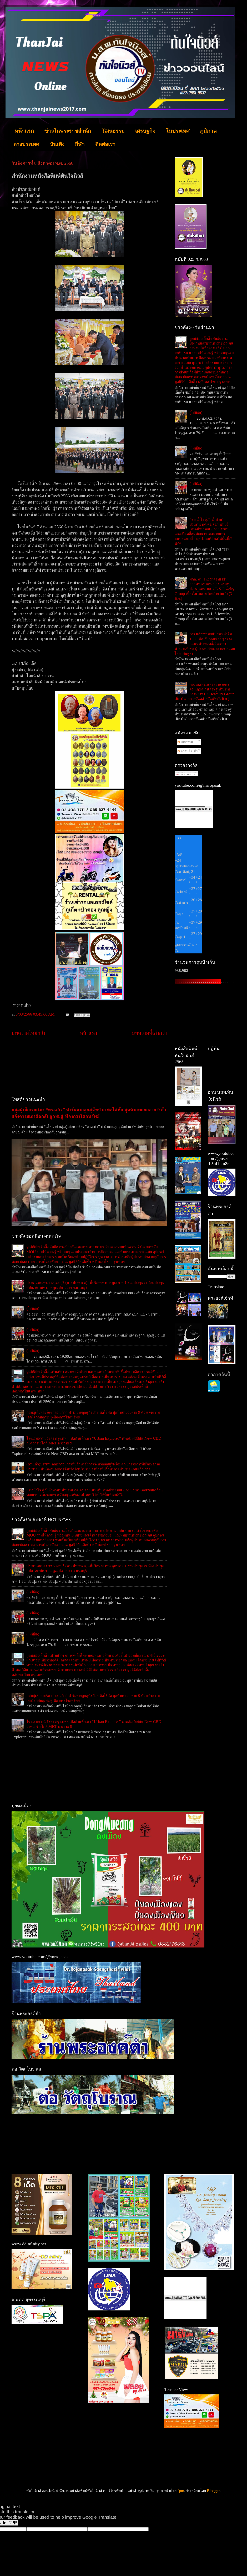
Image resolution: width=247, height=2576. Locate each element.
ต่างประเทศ (26, 144)
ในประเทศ (177, 131)
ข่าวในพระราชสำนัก (67, 131)
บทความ (185, 742)
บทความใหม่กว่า (28, 1033)
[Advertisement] (89, 1066)
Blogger (213, 2490)
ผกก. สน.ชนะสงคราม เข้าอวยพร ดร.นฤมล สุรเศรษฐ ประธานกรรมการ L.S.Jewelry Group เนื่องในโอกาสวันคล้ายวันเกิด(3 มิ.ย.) (205, 589)
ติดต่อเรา (105, 144)
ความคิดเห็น (188, 751)
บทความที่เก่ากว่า (149, 1033)
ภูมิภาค (208, 131)
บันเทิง (57, 144)
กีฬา (80, 144)
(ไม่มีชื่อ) (32, 1308)
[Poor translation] (12, 2523)
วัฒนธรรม (113, 131)
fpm (181, 2490)
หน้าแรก (24, 131)
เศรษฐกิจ (145, 131)
